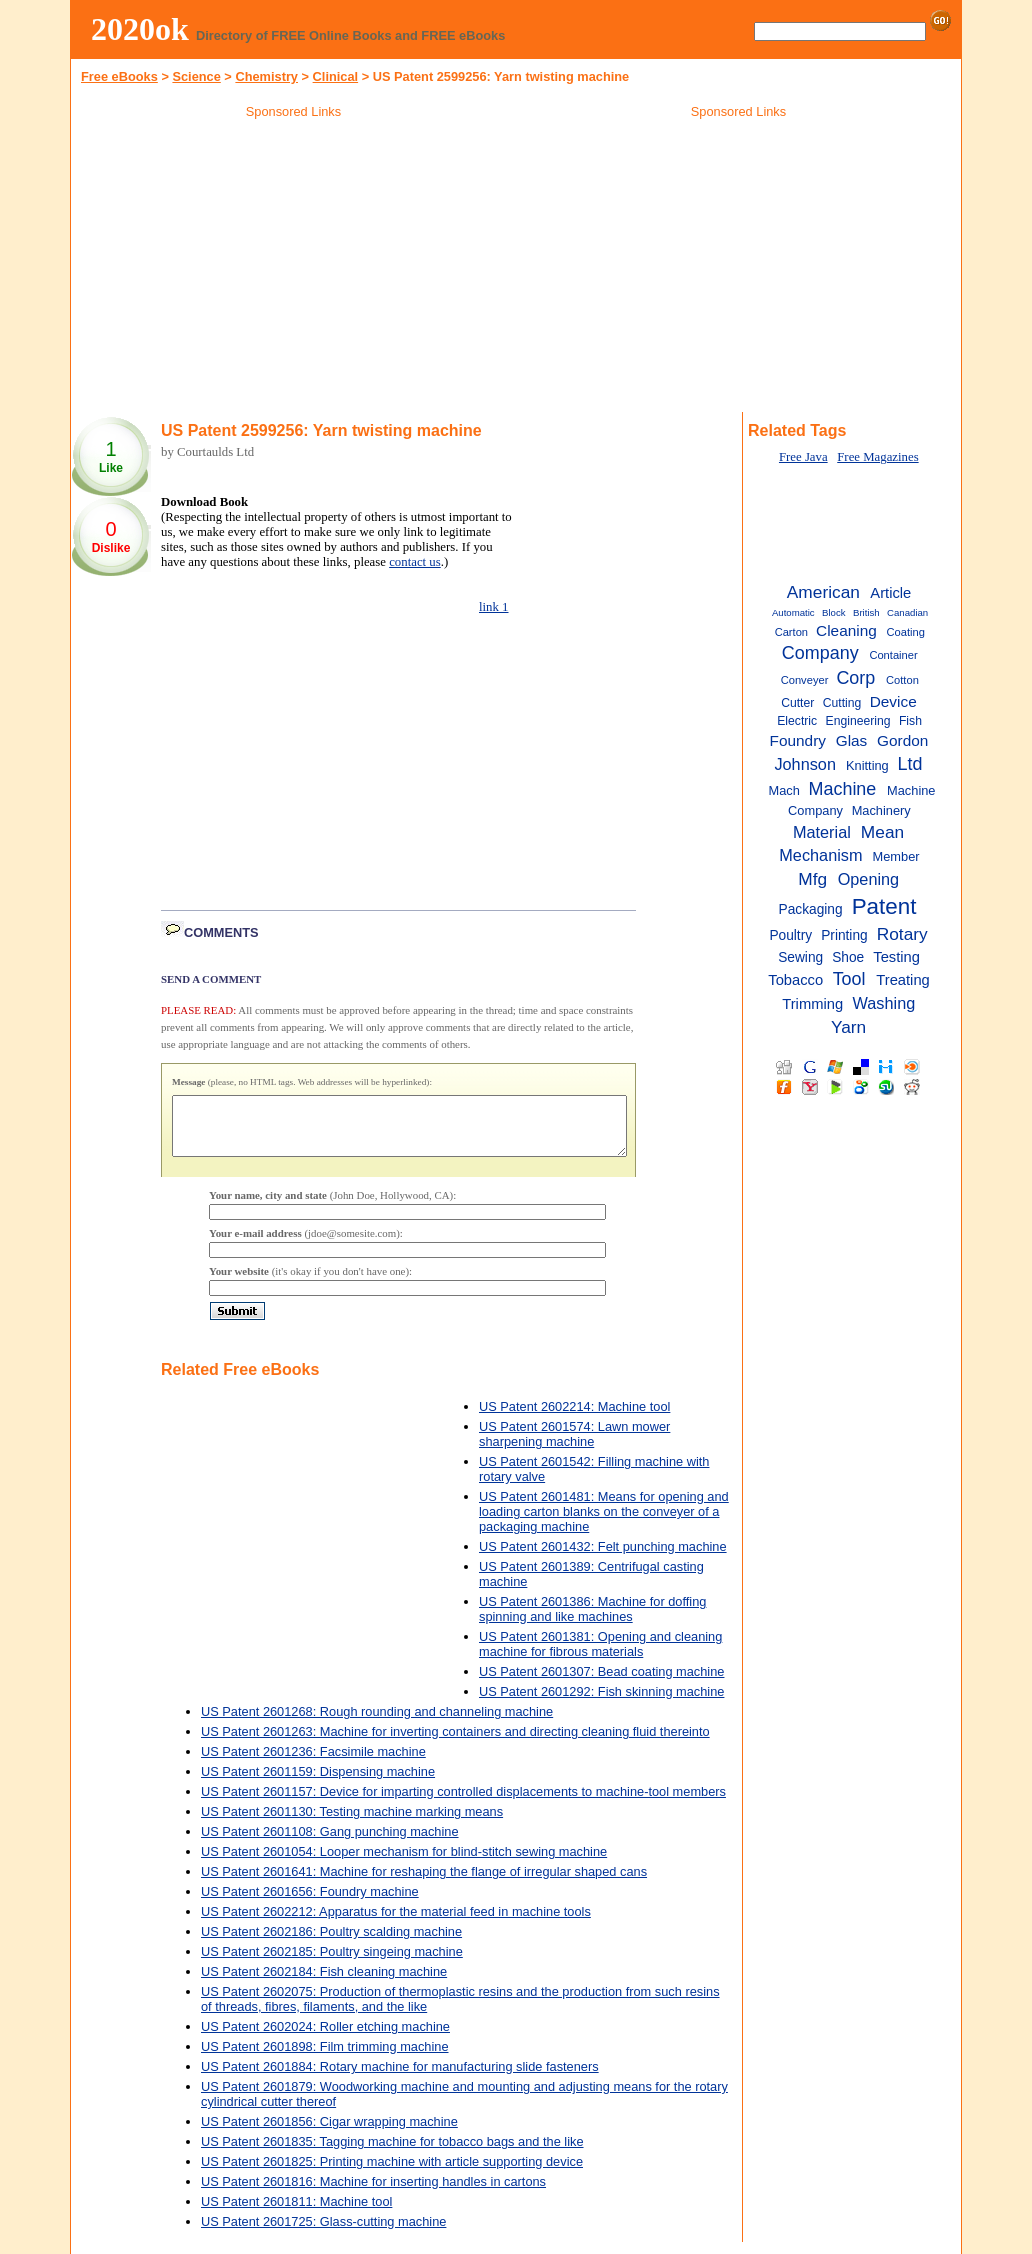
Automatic (793, 612)
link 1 (494, 607)
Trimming (812, 1004)
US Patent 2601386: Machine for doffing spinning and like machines (592, 1621)
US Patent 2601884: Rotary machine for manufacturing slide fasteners (400, 2078)
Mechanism (820, 855)
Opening (869, 879)
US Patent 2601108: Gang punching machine (330, 1843)
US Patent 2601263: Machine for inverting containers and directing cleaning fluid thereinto (455, 1743)
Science (196, 76)
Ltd (909, 764)
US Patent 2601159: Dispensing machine (318, 1783)
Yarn (848, 1027)
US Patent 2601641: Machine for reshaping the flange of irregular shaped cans (424, 1883)
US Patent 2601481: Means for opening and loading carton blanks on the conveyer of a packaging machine (604, 1523)
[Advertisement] (294, 269)
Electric (797, 721)
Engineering (858, 721)
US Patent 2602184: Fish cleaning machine (324, 1983)
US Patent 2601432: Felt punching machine (603, 1558)
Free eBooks (119, 76)
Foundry (798, 740)
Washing (884, 1003)
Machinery (881, 810)
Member (896, 856)
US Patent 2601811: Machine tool (296, 2213)
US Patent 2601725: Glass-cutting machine (323, 2233)
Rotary (902, 934)
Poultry (790, 935)
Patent (884, 906)
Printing (844, 935)
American (823, 592)
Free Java (803, 457)
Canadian (907, 612)
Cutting (842, 703)
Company (820, 653)
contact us (415, 562)
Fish (910, 721)
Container (893, 655)
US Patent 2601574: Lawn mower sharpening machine (574, 1446)
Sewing (800, 957)
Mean (882, 832)
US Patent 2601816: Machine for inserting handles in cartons (373, 2193)
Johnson (805, 764)
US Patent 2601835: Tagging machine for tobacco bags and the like (392, 2153)
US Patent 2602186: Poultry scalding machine (331, 1943)
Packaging (811, 909)
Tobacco (795, 980)
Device (893, 701)
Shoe (848, 957)
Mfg (812, 879)
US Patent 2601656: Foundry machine (310, 1903)
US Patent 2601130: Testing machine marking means (352, 1823)
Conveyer (805, 680)
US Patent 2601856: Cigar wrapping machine (329, 2133)
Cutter (797, 703)
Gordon (902, 740)
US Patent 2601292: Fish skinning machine (601, 1703)
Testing (896, 957)
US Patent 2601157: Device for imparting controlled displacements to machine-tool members (463, 1803)
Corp (855, 678)
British (866, 612)
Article (890, 593)
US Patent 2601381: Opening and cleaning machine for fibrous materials (600, 1656)
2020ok (140, 29)
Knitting (867, 765)
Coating (906, 632)
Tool (849, 979)
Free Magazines (877, 457)
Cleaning (846, 630)
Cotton (902, 680)
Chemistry (266, 76)
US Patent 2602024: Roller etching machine (325, 2038)
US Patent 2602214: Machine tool (574, 1418)
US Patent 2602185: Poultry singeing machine (332, 1963)
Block (834, 612)
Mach (783, 790)
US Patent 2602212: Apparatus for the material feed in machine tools (396, 1923)
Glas (852, 740)
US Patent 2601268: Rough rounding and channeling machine (377, 1723)
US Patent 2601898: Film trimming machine (325, 2058)
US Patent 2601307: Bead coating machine (601, 1683)
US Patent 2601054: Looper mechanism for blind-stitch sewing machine (404, 1863)
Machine (843, 789)
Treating (903, 980)
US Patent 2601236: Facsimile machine (313, 1763)
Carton (791, 632)
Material (822, 832)
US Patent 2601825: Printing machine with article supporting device (392, 2173)
